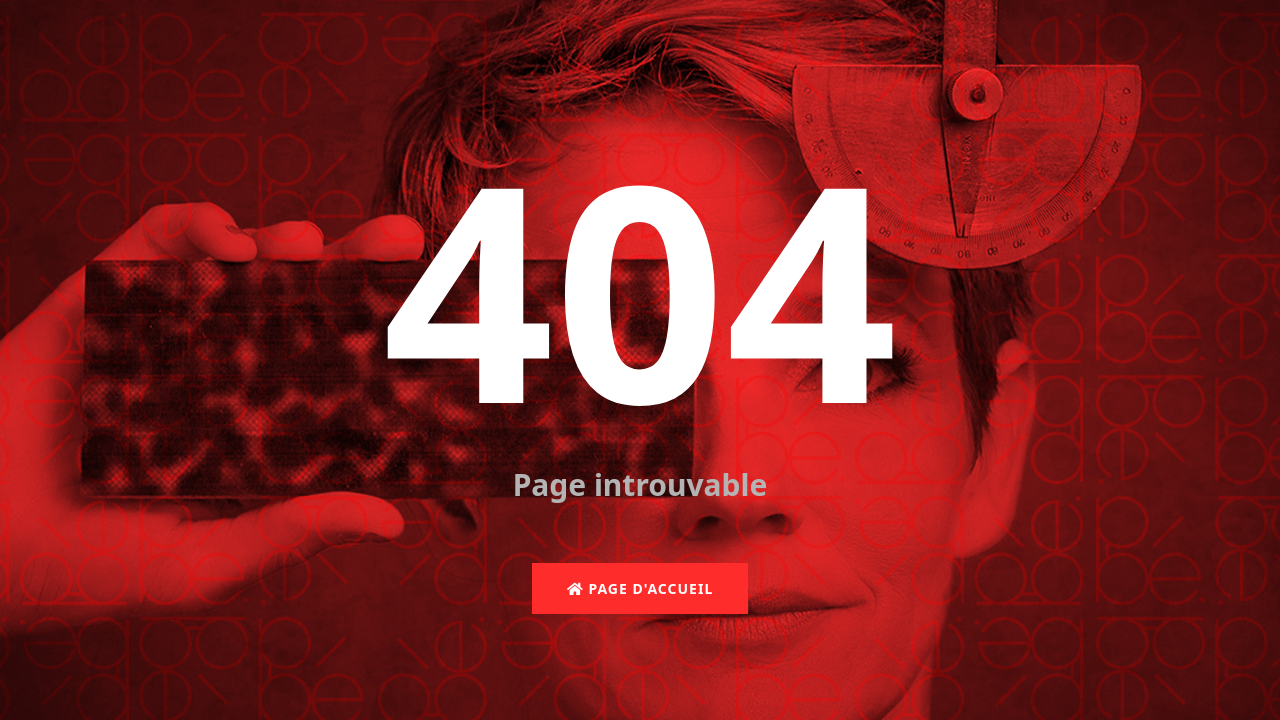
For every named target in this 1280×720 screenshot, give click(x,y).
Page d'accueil (640, 588)
